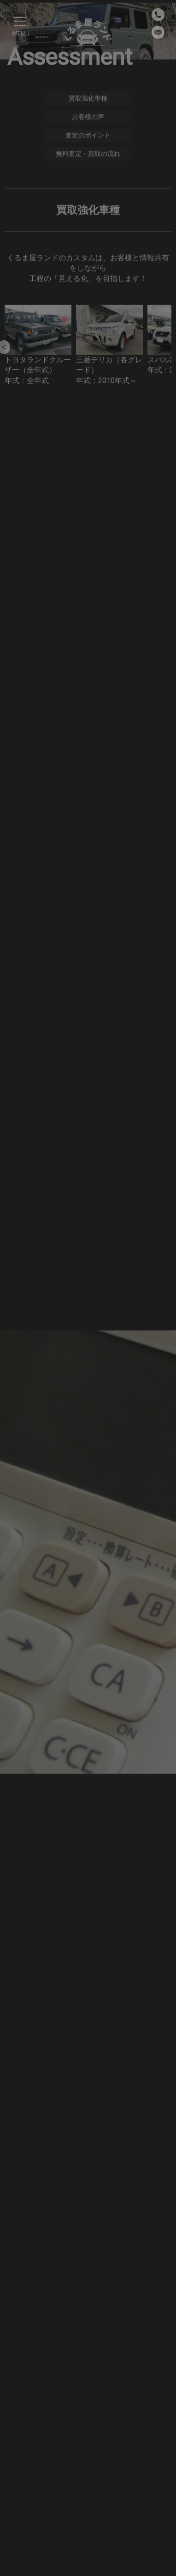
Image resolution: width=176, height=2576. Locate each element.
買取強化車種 (88, 98)
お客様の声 (88, 117)
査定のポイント (88, 135)
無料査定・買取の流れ (88, 154)
